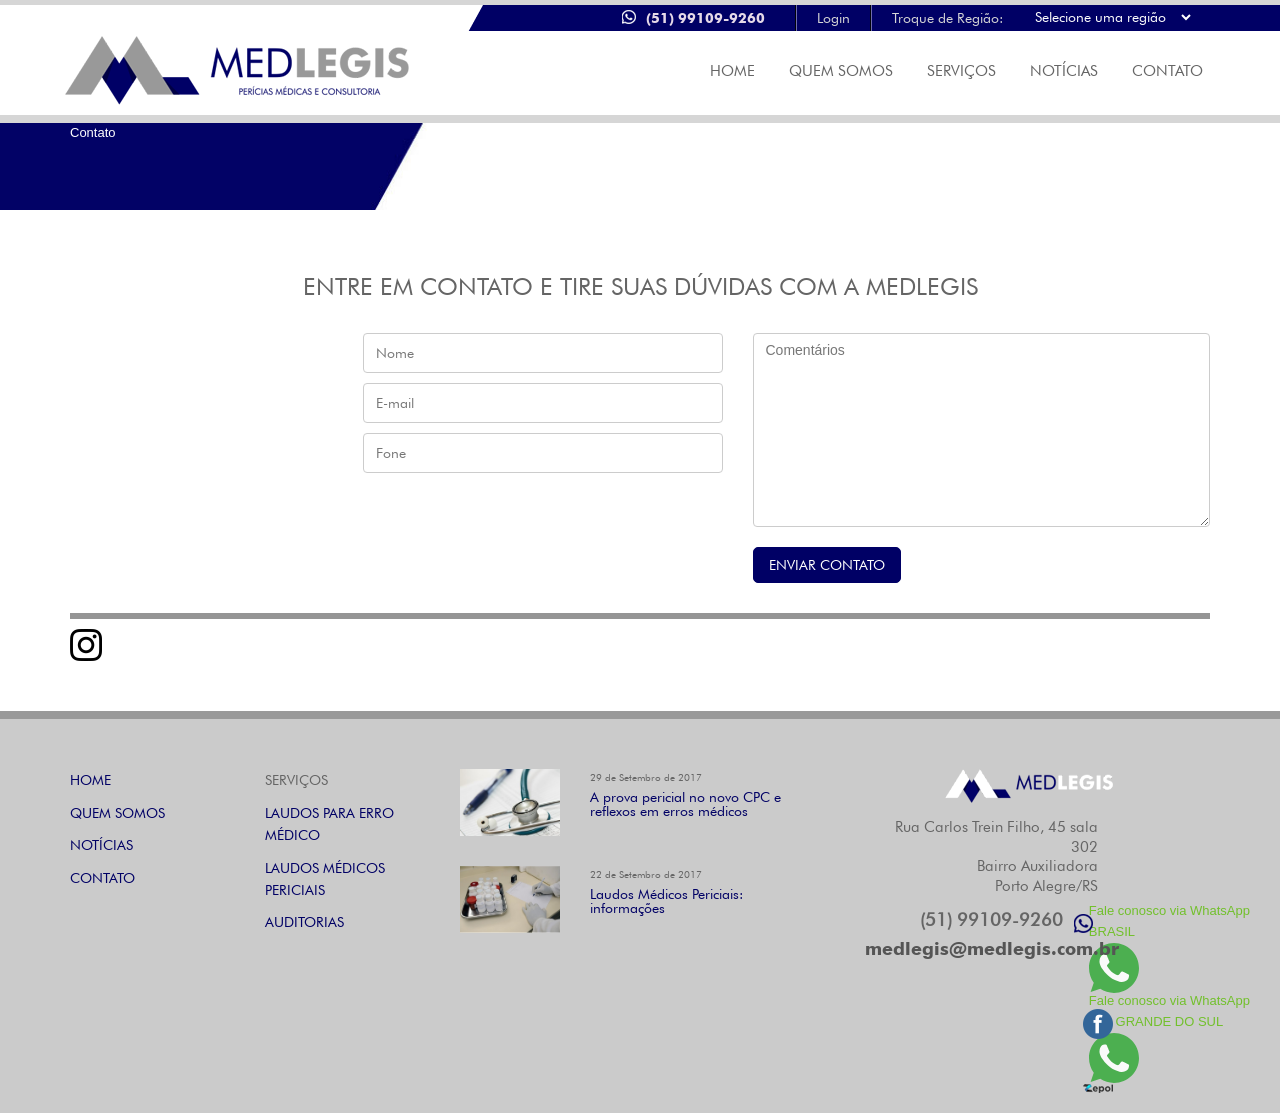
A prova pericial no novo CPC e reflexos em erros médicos (685, 804)
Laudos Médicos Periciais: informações (666, 901)
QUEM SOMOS (117, 813)
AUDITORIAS (304, 922)
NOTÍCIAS (1064, 71)
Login (833, 18)
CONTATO (1167, 71)
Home (732, 71)
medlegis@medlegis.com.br (992, 948)
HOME (90, 780)
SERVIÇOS (961, 71)
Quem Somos (841, 71)
